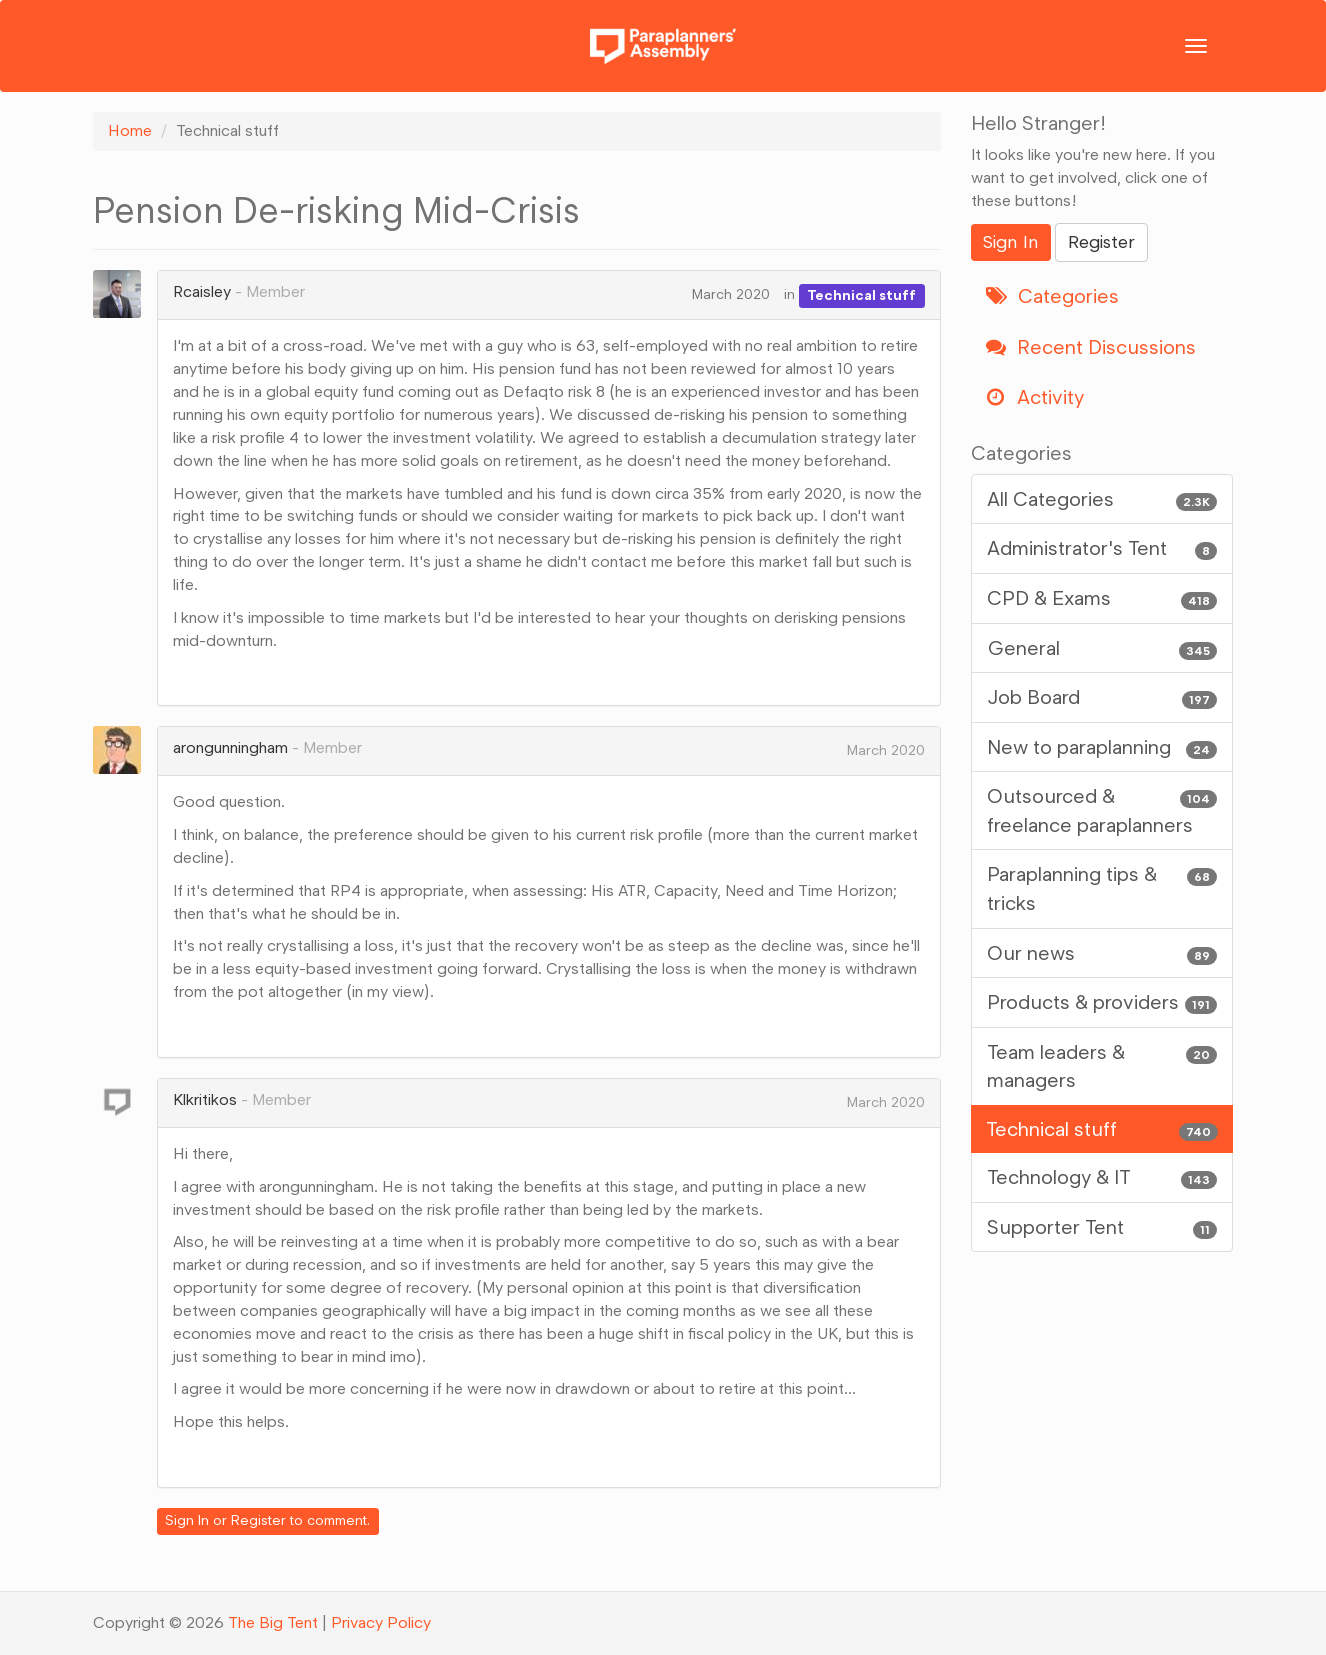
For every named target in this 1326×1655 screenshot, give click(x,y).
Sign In (187, 1520)
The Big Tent (273, 1622)
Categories (1052, 296)
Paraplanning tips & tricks (1102, 887)
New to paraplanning (1102, 747)
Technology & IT (1102, 1177)
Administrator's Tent (1102, 548)
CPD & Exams (1102, 598)
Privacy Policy (381, 1622)
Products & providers (1102, 1002)
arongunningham (230, 747)
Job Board (1102, 697)
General (1102, 648)
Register (258, 1520)
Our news (1102, 953)
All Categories (1102, 499)
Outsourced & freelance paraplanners (1102, 809)
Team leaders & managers (1102, 1065)
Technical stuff (861, 294)
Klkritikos (205, 1099)
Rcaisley (202, 291)
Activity (1035, 397)
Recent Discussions (1091, 347)
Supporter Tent (1102, 1227)
